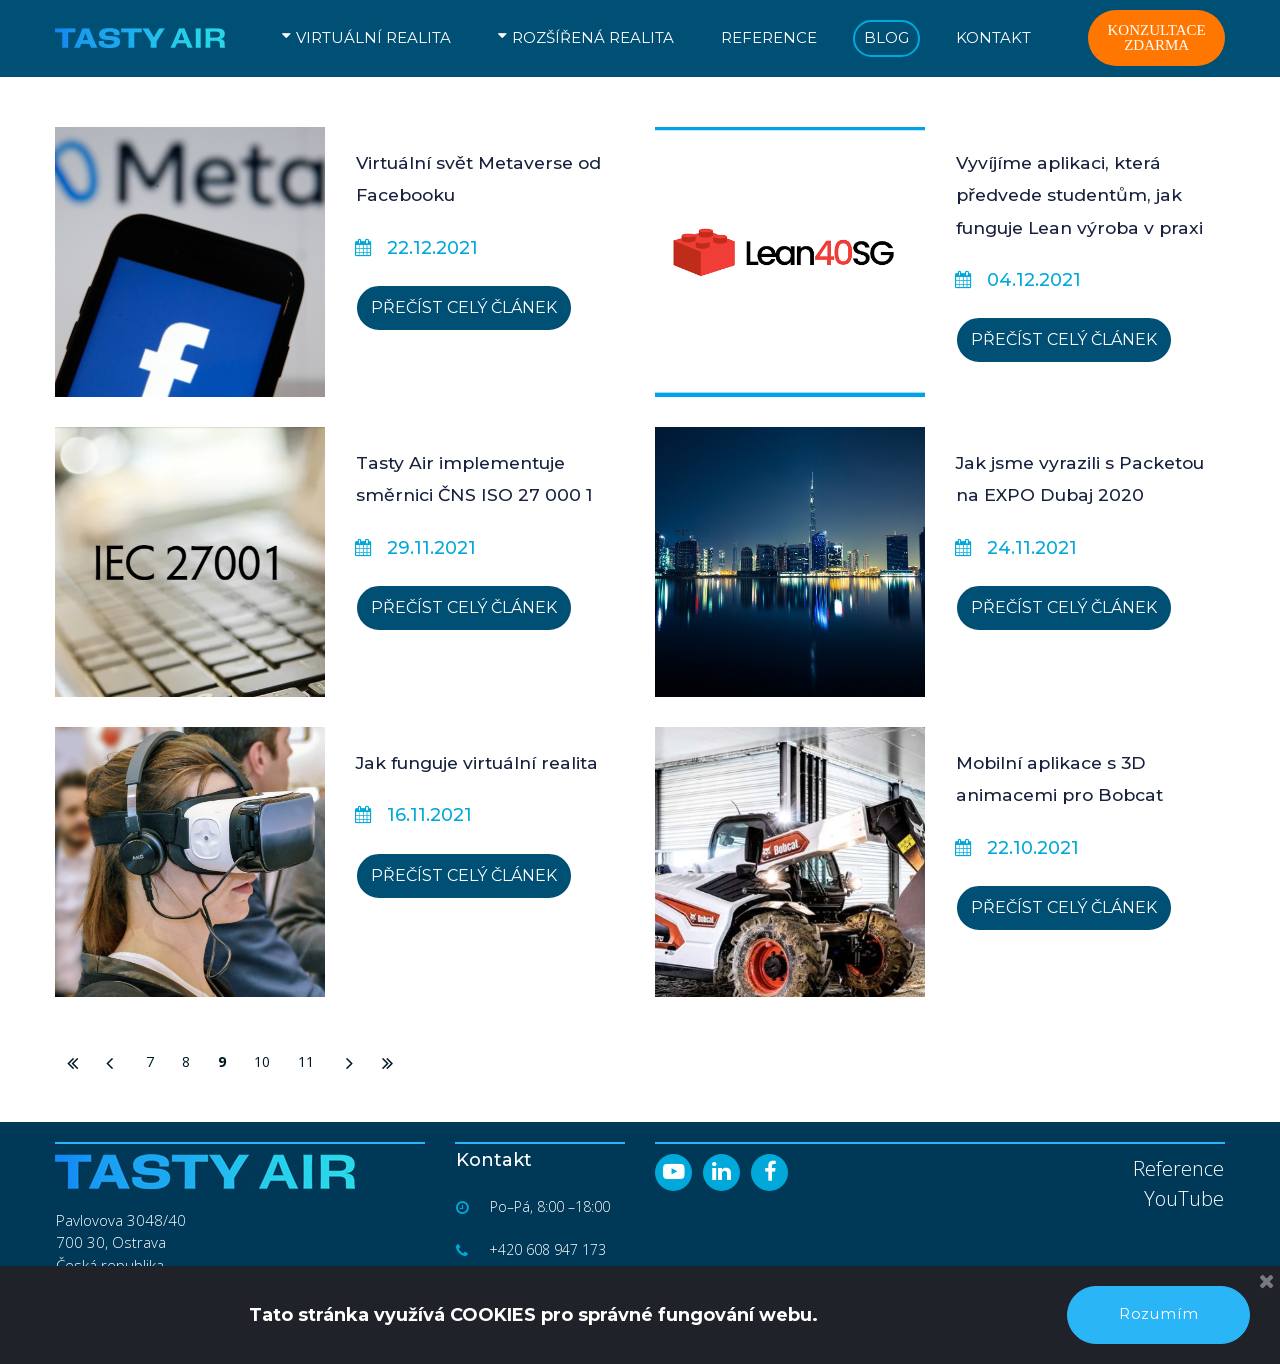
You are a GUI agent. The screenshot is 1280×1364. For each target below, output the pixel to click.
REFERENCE (769, 37)
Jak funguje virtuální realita (485, 763)
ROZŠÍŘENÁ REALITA (586, 37)
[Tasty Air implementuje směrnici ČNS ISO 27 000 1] (190, 562)
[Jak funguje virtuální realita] (190, 862)
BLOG (886, 37)
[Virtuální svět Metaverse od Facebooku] (190, 262)
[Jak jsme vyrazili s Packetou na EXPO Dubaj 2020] (790, 562)
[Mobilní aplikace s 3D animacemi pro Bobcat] (790, 862)
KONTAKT (993, 37)
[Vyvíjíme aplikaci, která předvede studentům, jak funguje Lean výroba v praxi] (790, 262)
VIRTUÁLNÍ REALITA (366, 37)
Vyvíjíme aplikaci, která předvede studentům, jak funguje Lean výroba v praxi (1086, 195)
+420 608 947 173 (548, 1249)
